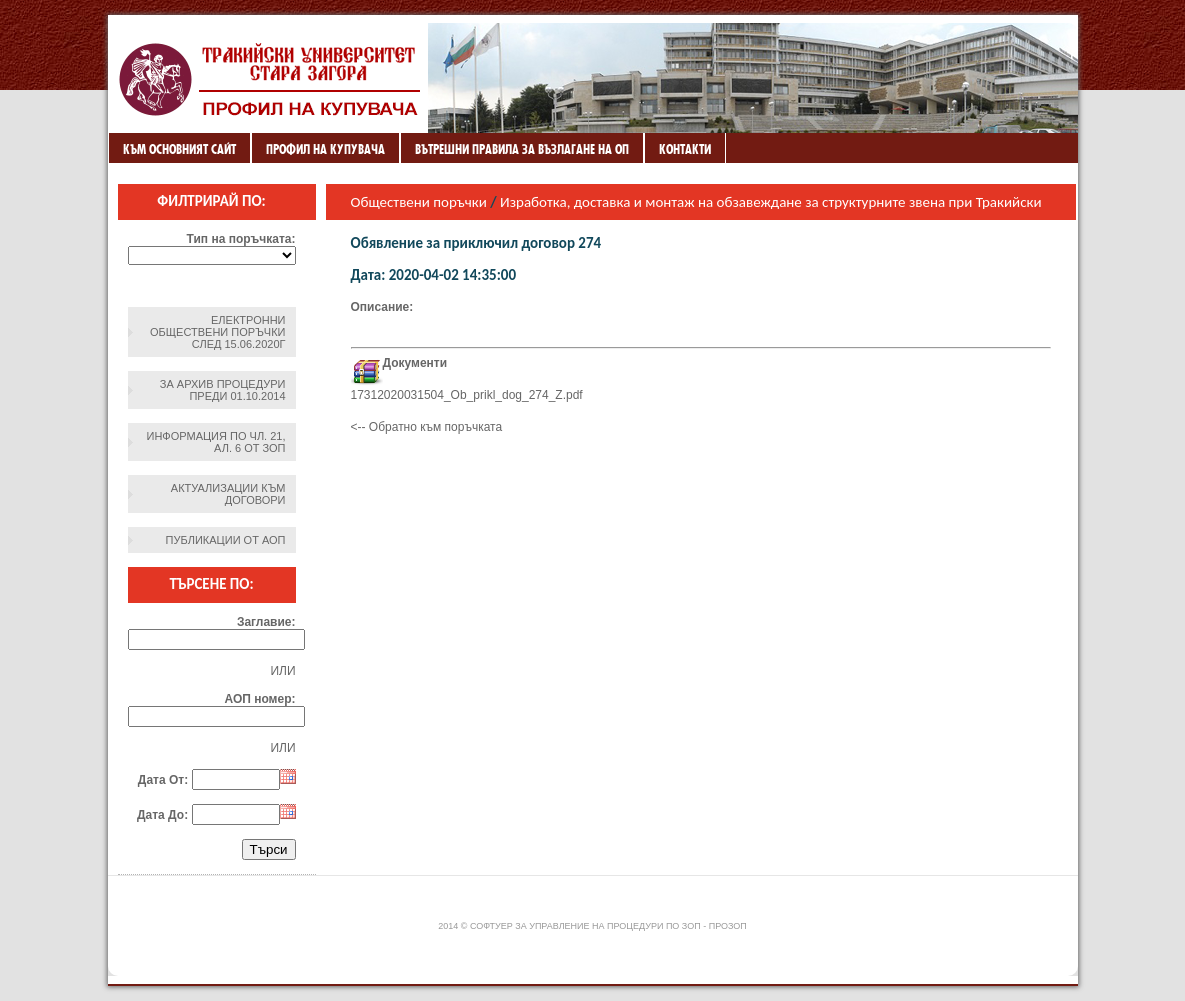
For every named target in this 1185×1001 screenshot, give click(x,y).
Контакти (685, 149)
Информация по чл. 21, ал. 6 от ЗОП (216, 442)
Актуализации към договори (228, 494)
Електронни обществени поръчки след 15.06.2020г (217, 332)
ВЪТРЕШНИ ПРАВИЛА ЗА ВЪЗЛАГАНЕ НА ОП (522, 149)
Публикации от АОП (226, 540)
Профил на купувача (325, 149)
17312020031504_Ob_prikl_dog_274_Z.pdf (467, 395)
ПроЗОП (728, 926)
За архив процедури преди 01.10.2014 (223, 390)
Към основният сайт (179, 149)
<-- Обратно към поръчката (427, 427)
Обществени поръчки (419, 202)
